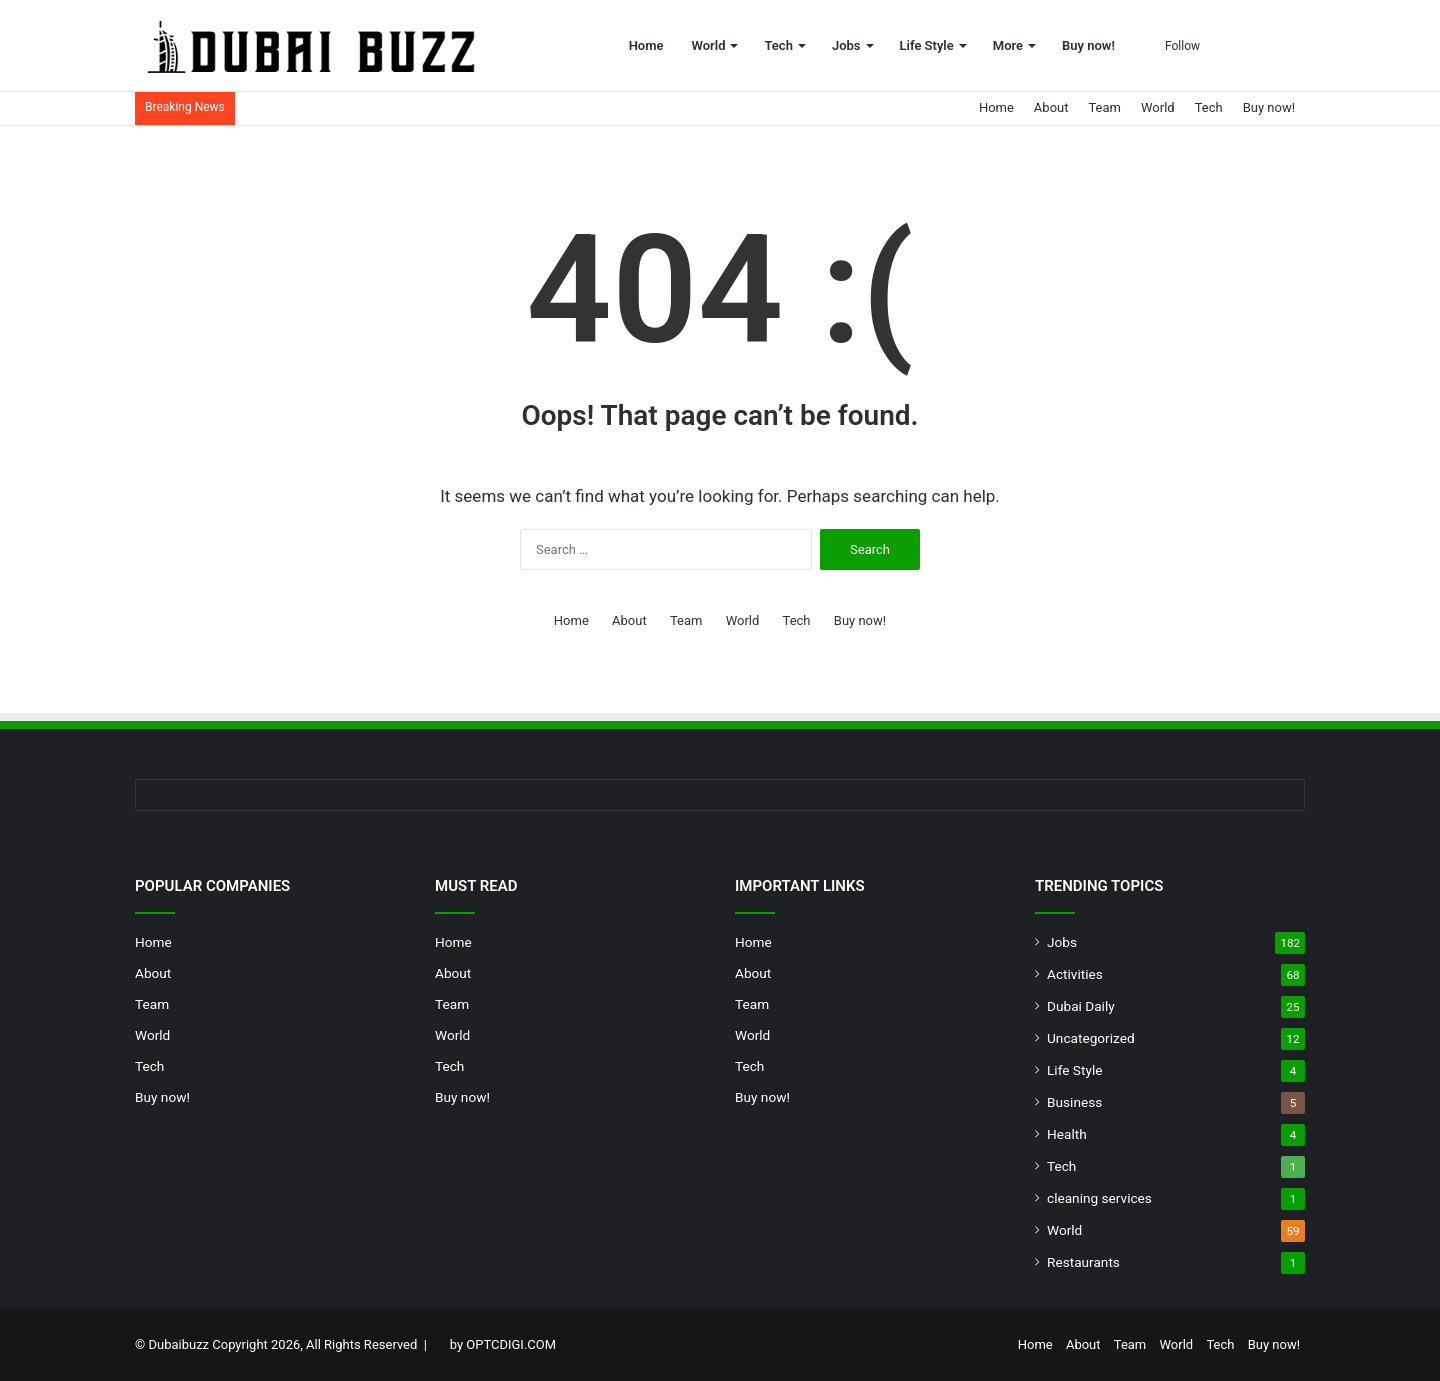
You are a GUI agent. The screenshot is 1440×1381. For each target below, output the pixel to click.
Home (646, 45)
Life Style (927, 45)
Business (1074, 1102)
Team (1104, 107)
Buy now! (1088, 45)
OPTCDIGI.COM (511, 1344)
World (709, 45)
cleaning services (1099, 1198)
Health (1067, 1134)
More (1008, 45)
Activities (1075, 974)
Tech (778, 45)
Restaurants (1083, 1262)
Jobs (846, 45)
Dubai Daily (1081, 1006)
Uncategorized (1091, 1038)
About (1051, 107)
